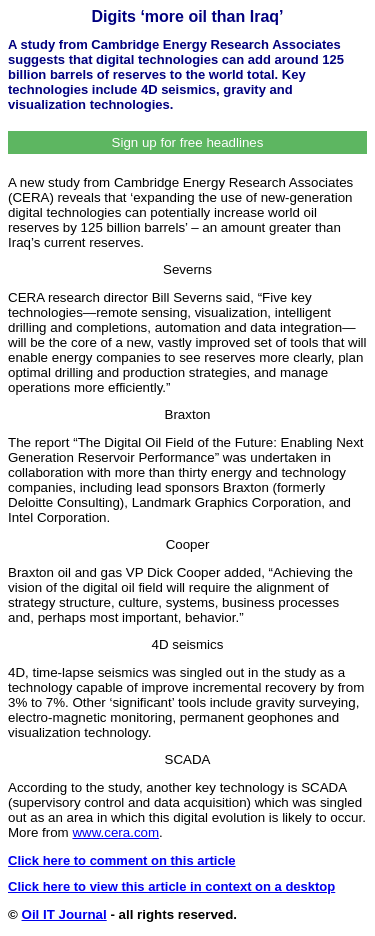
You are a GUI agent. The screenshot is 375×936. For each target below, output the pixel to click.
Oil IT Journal (64, 914)
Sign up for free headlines (188, 142)
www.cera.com (115, 832)
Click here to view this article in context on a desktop (171, 886)
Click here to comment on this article (122, 860)
